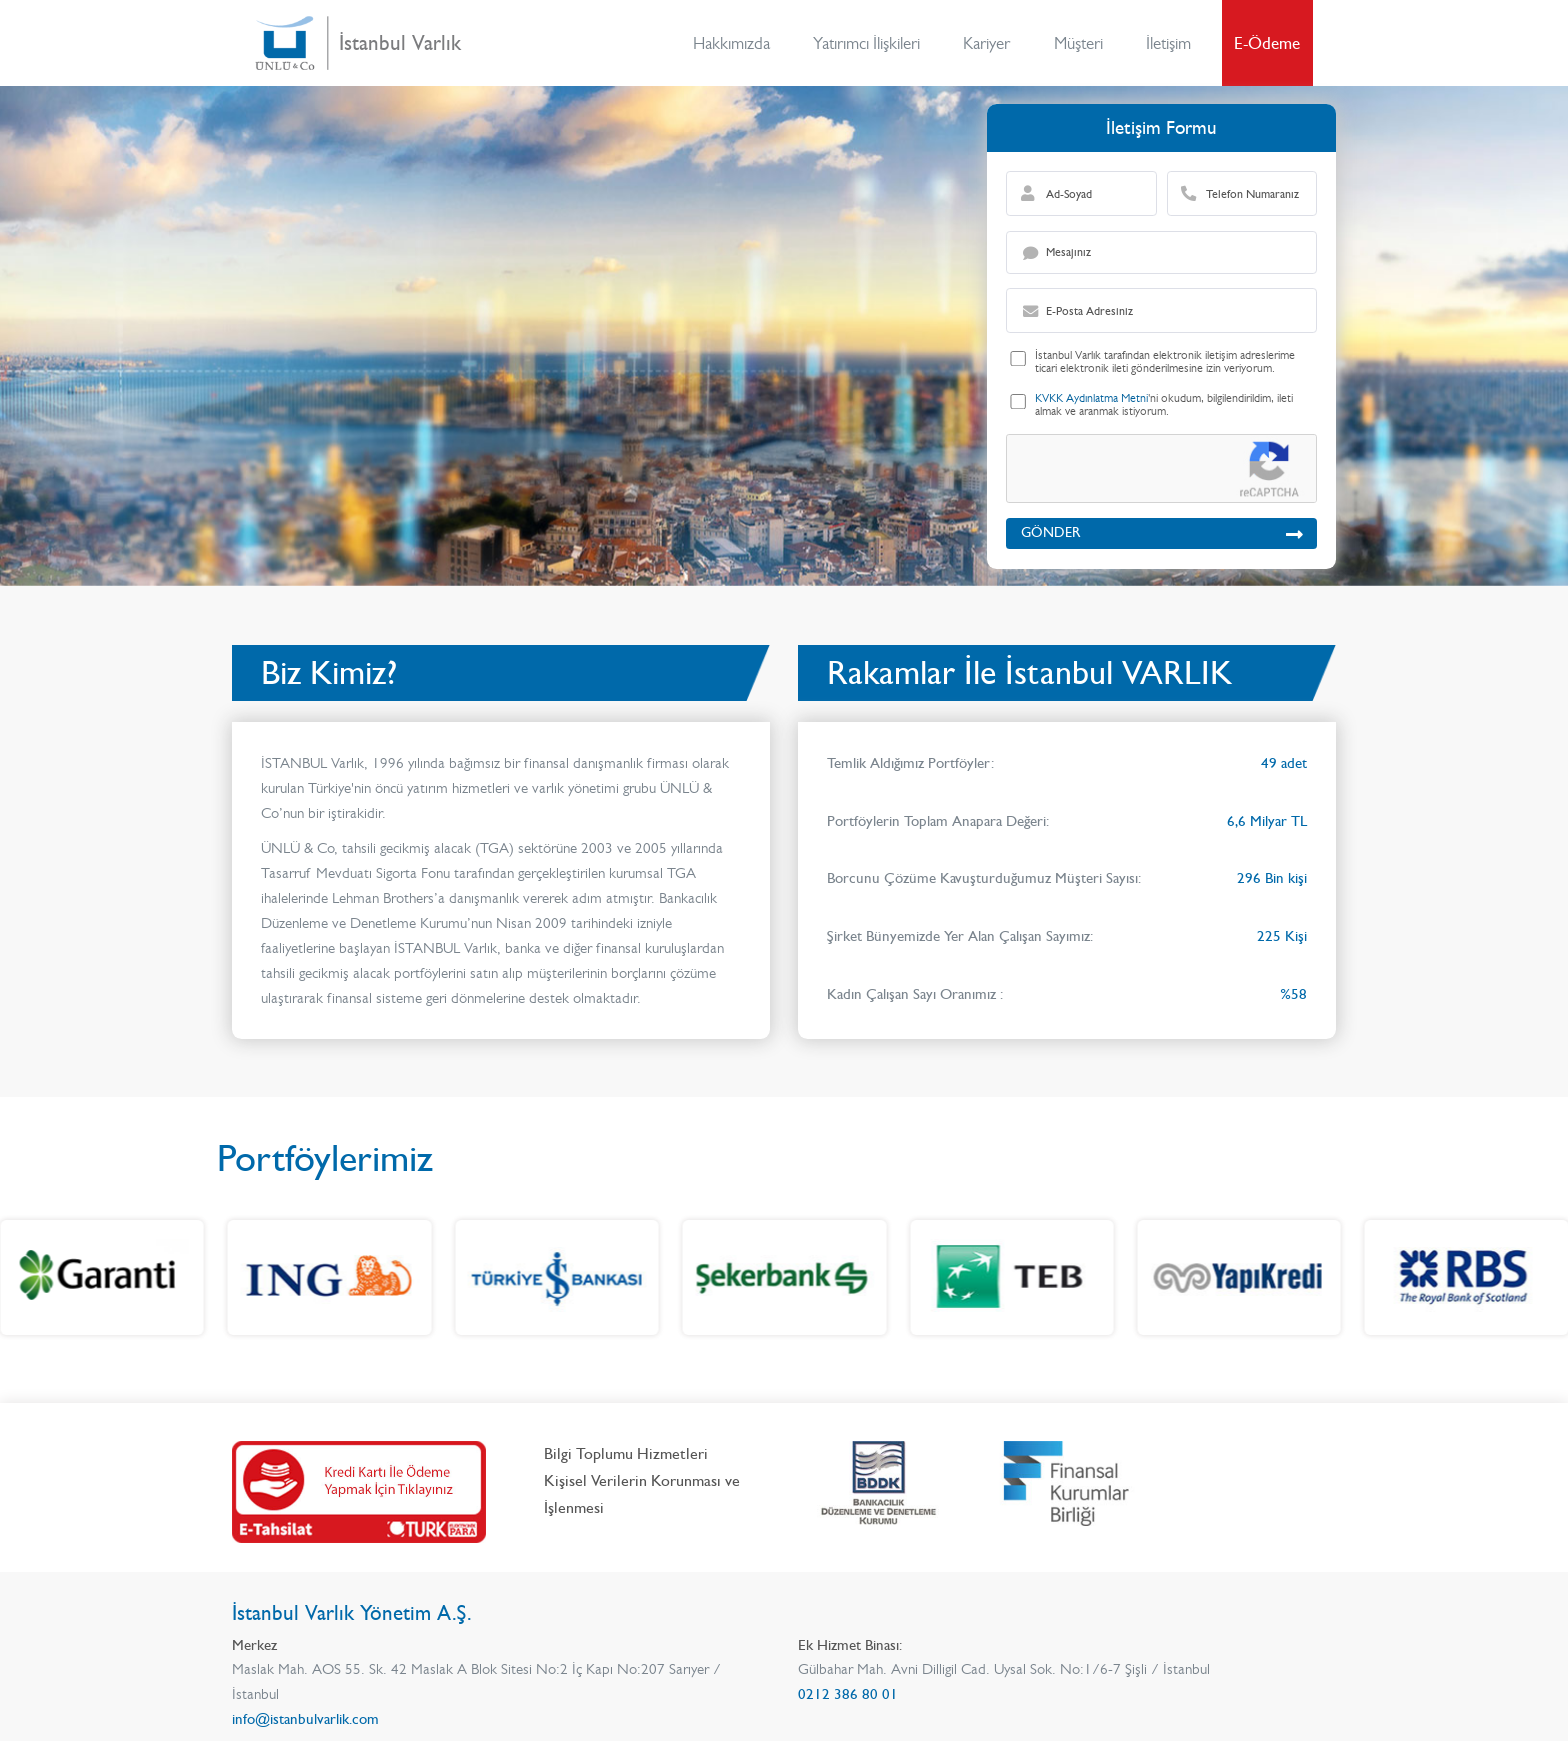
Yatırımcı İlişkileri (866, 43)
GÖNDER (1162, 533)
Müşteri (1078, 43)
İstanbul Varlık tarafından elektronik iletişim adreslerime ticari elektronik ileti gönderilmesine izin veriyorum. (1165, 362)
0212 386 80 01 (848, 1694)
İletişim (1168, 43)
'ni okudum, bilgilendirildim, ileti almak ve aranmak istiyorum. (1164, 405)
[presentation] (1152, 470)
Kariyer (986, 43)
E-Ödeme (1267, 43)
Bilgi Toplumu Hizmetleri (626, 1453)
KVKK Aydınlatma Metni (1091, 398)
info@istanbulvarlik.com (305, 1719)
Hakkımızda (731, 43)
